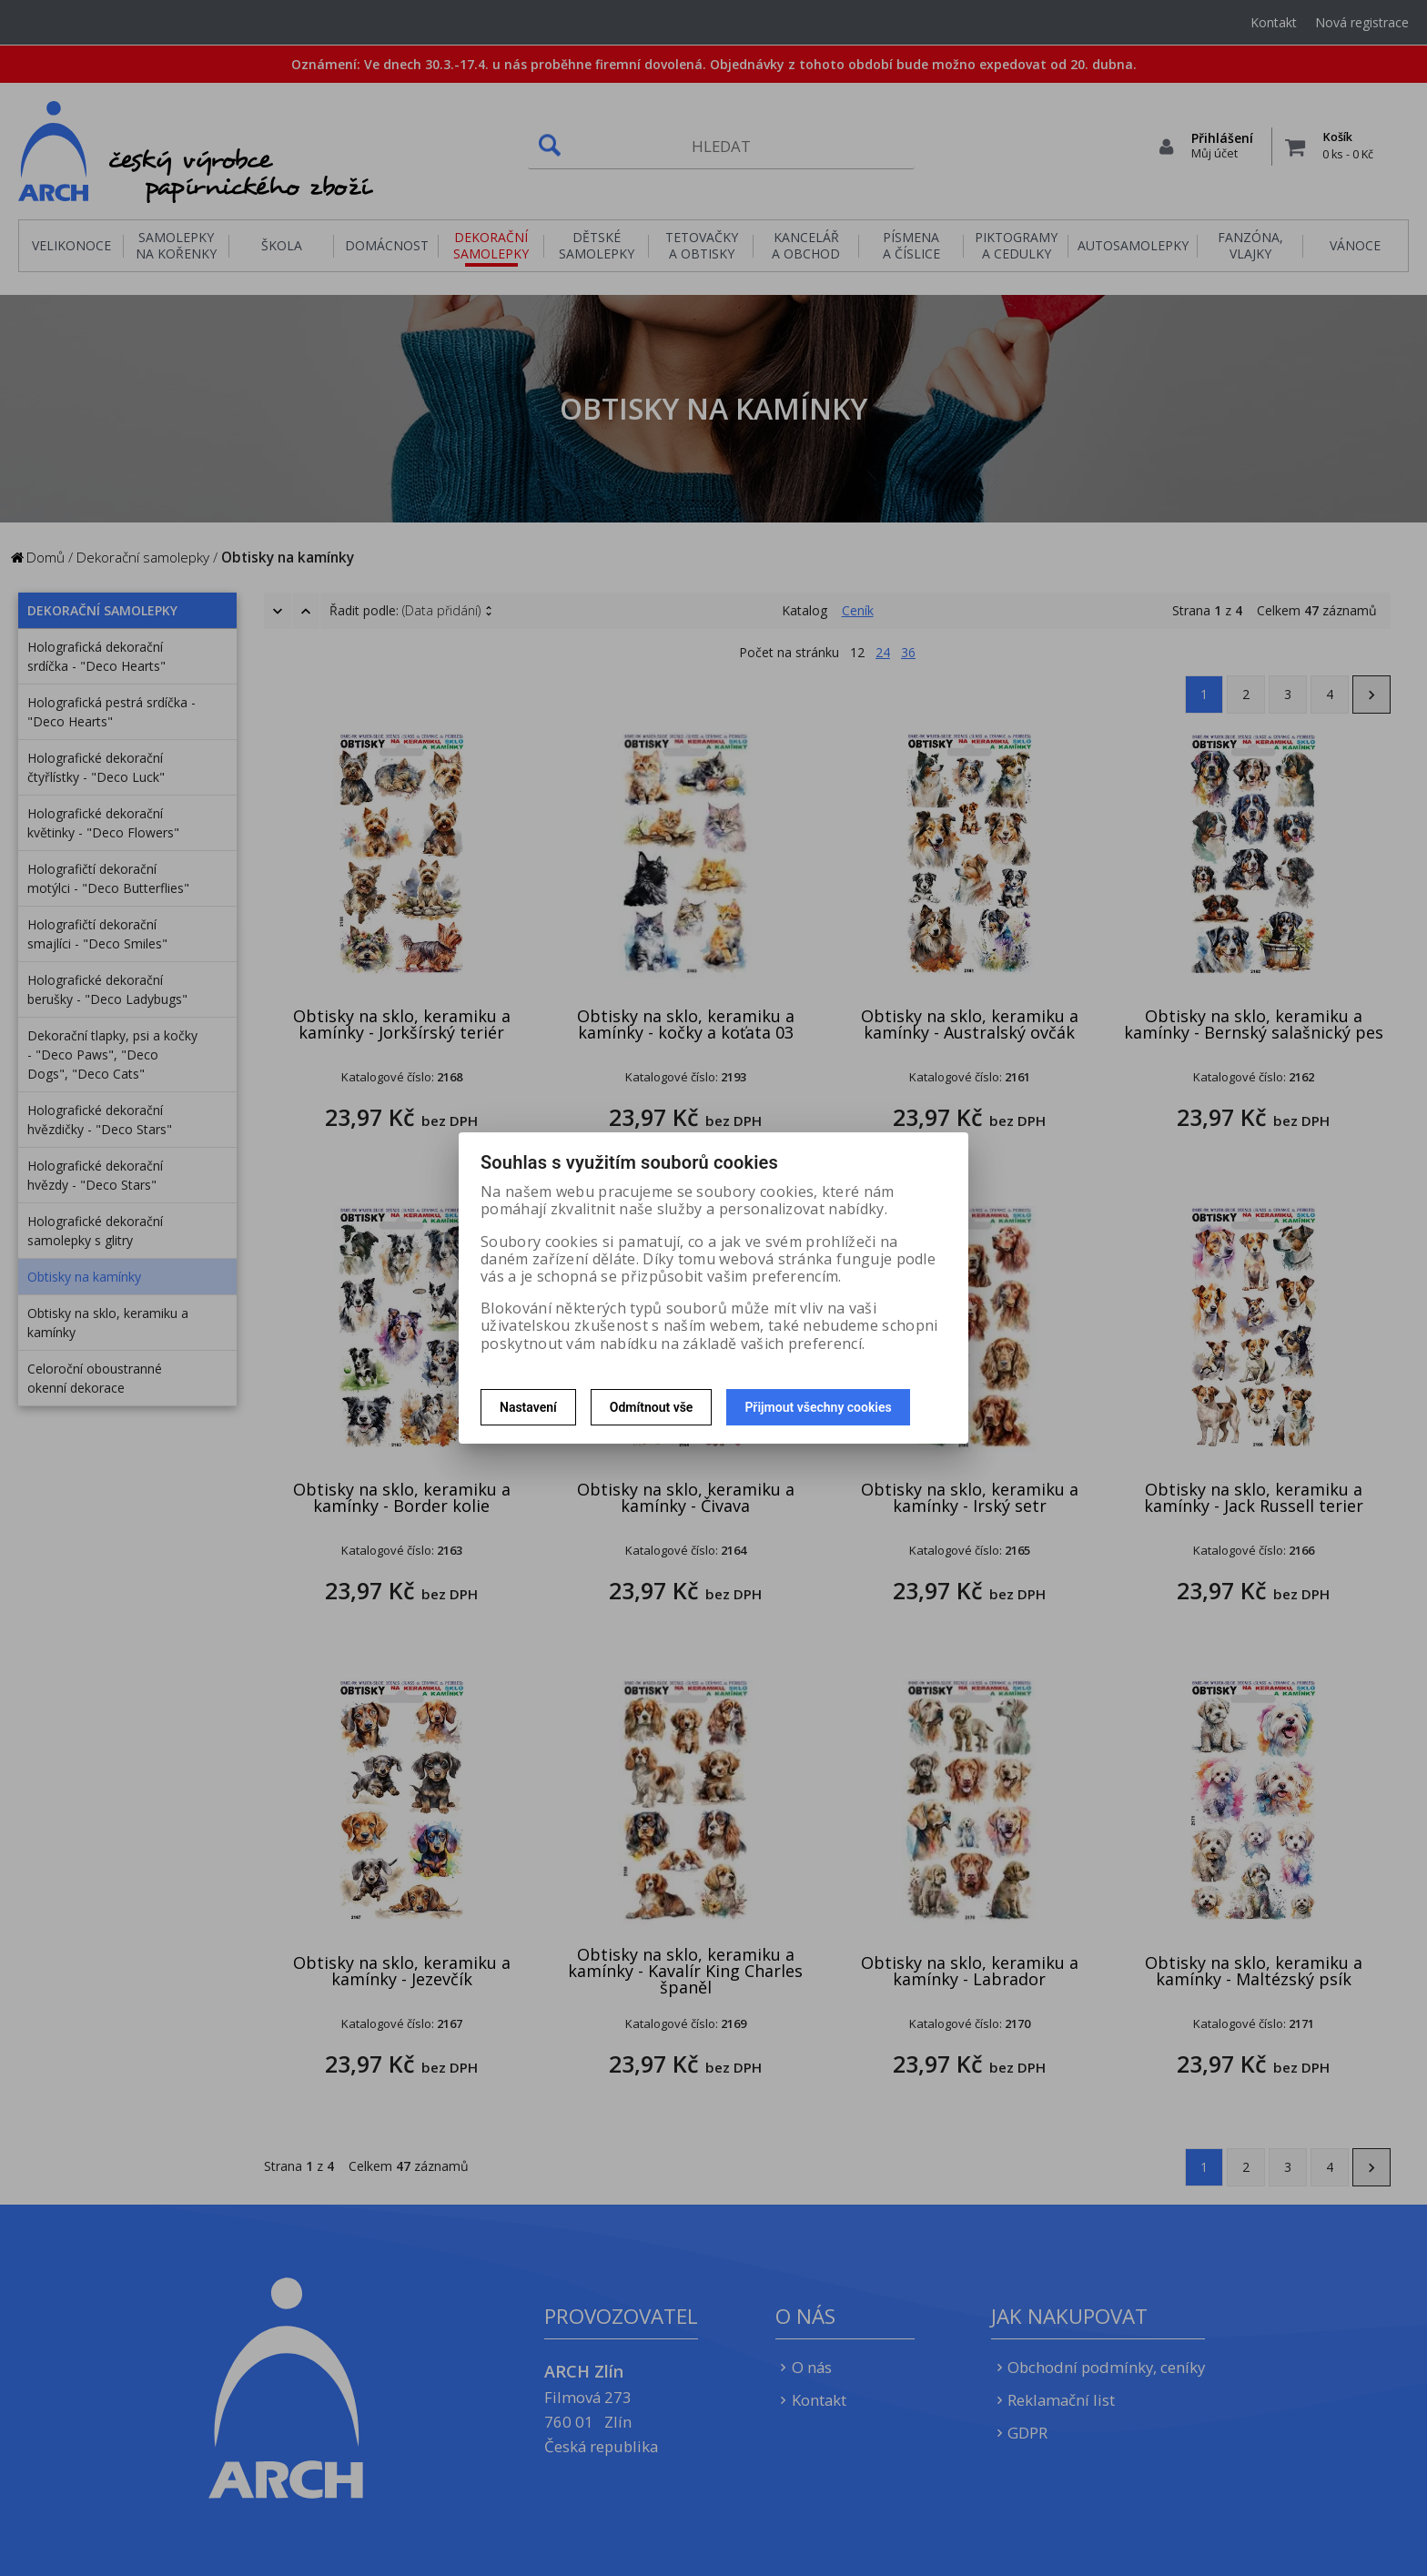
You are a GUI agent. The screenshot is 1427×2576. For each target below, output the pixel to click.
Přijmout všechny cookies (817, 1407)
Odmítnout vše (651, 1407)
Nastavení (528, 1407)
